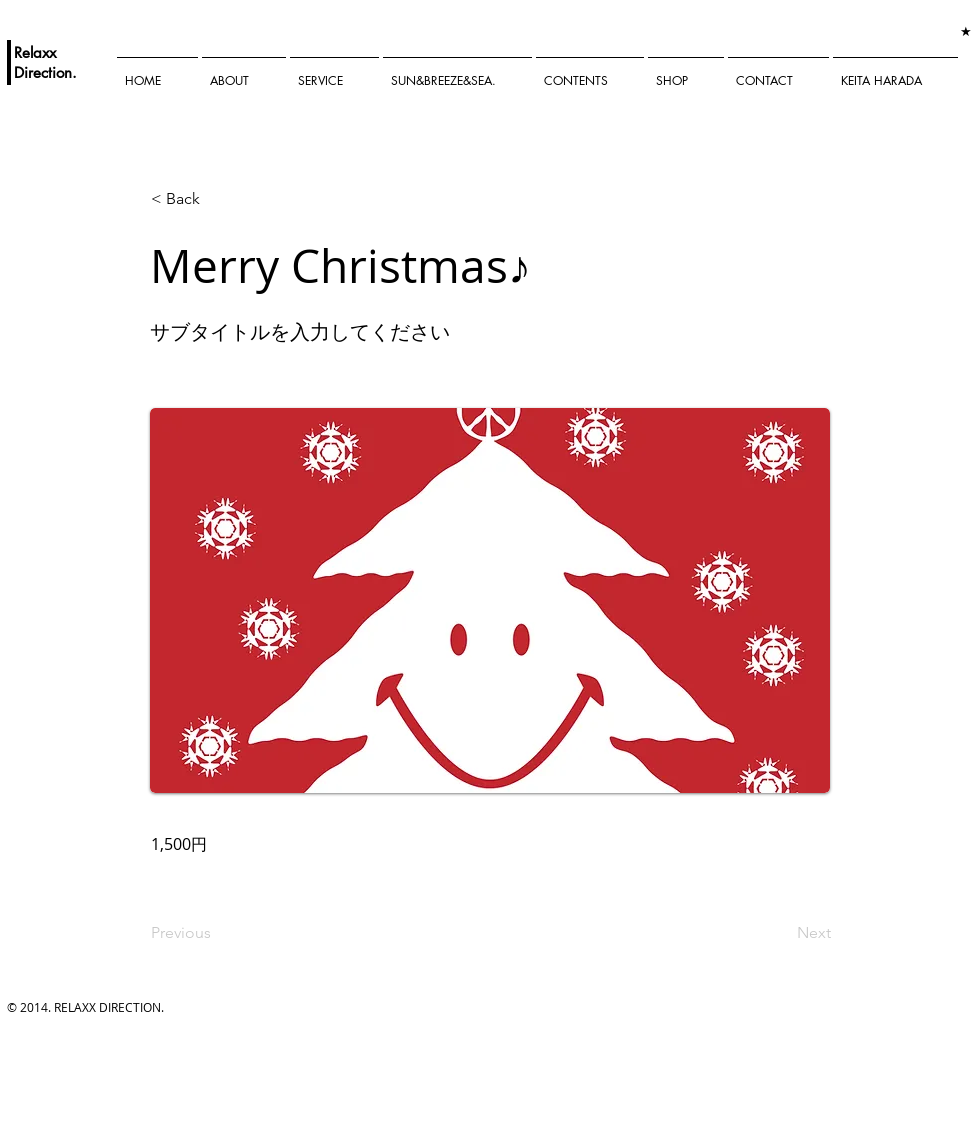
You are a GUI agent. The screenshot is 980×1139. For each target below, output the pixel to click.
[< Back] (217, 200)
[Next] (781, 933)
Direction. (45, 72)
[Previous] (217, 933)
